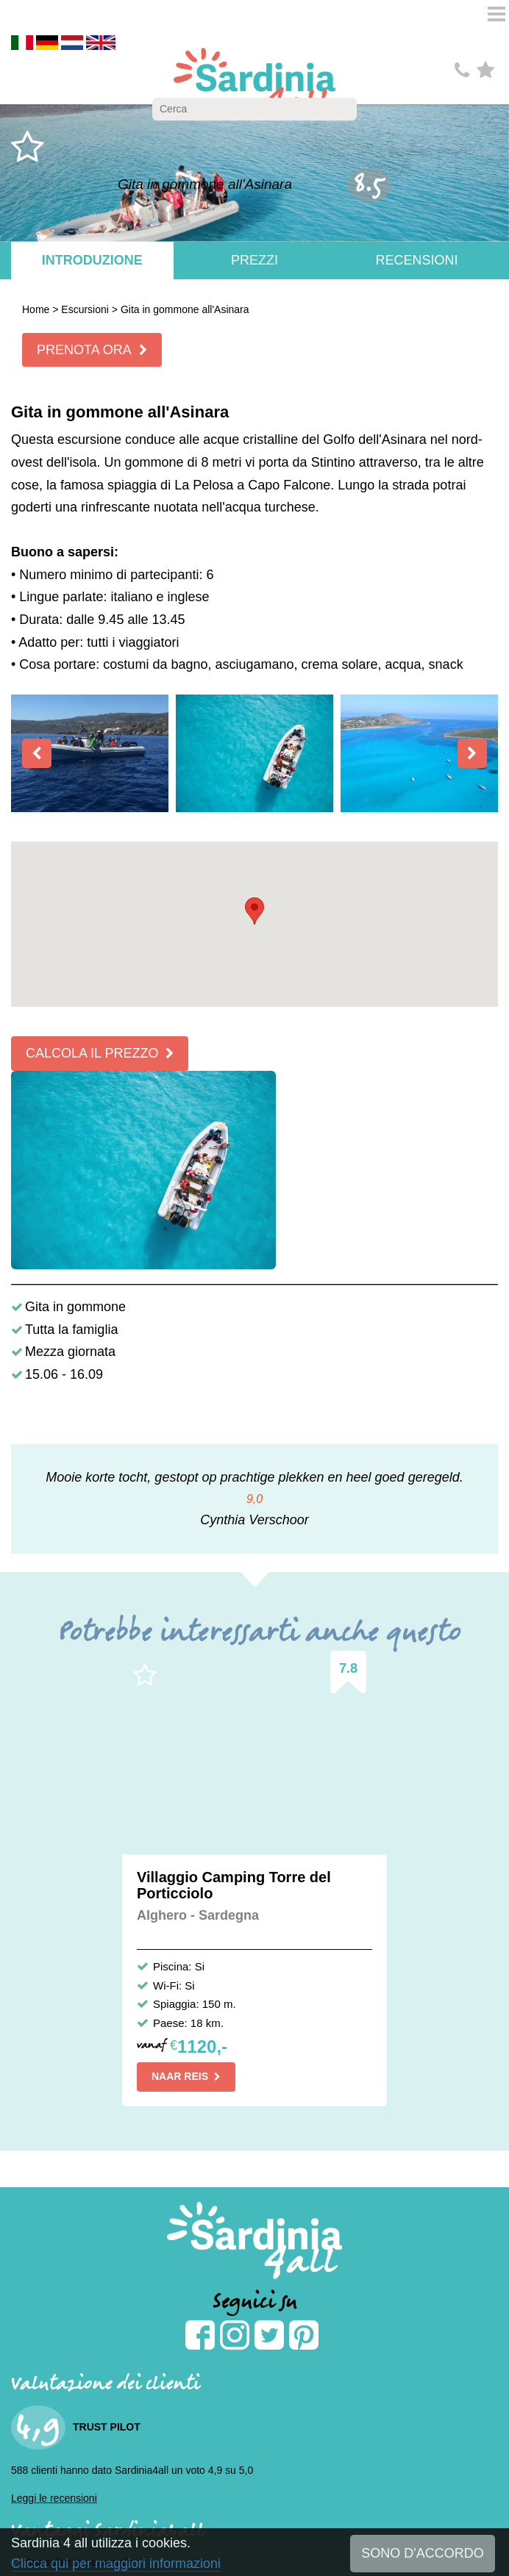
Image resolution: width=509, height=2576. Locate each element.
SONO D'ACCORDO (422, 2553)
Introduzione (92, 260)
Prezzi (254, 260)
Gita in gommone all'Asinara (185, 309)
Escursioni (85, 309)
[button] (254, 911)
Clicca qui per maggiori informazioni (116, 2563)
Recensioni (417, 260)
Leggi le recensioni (54, 2498)
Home (35, 309)
